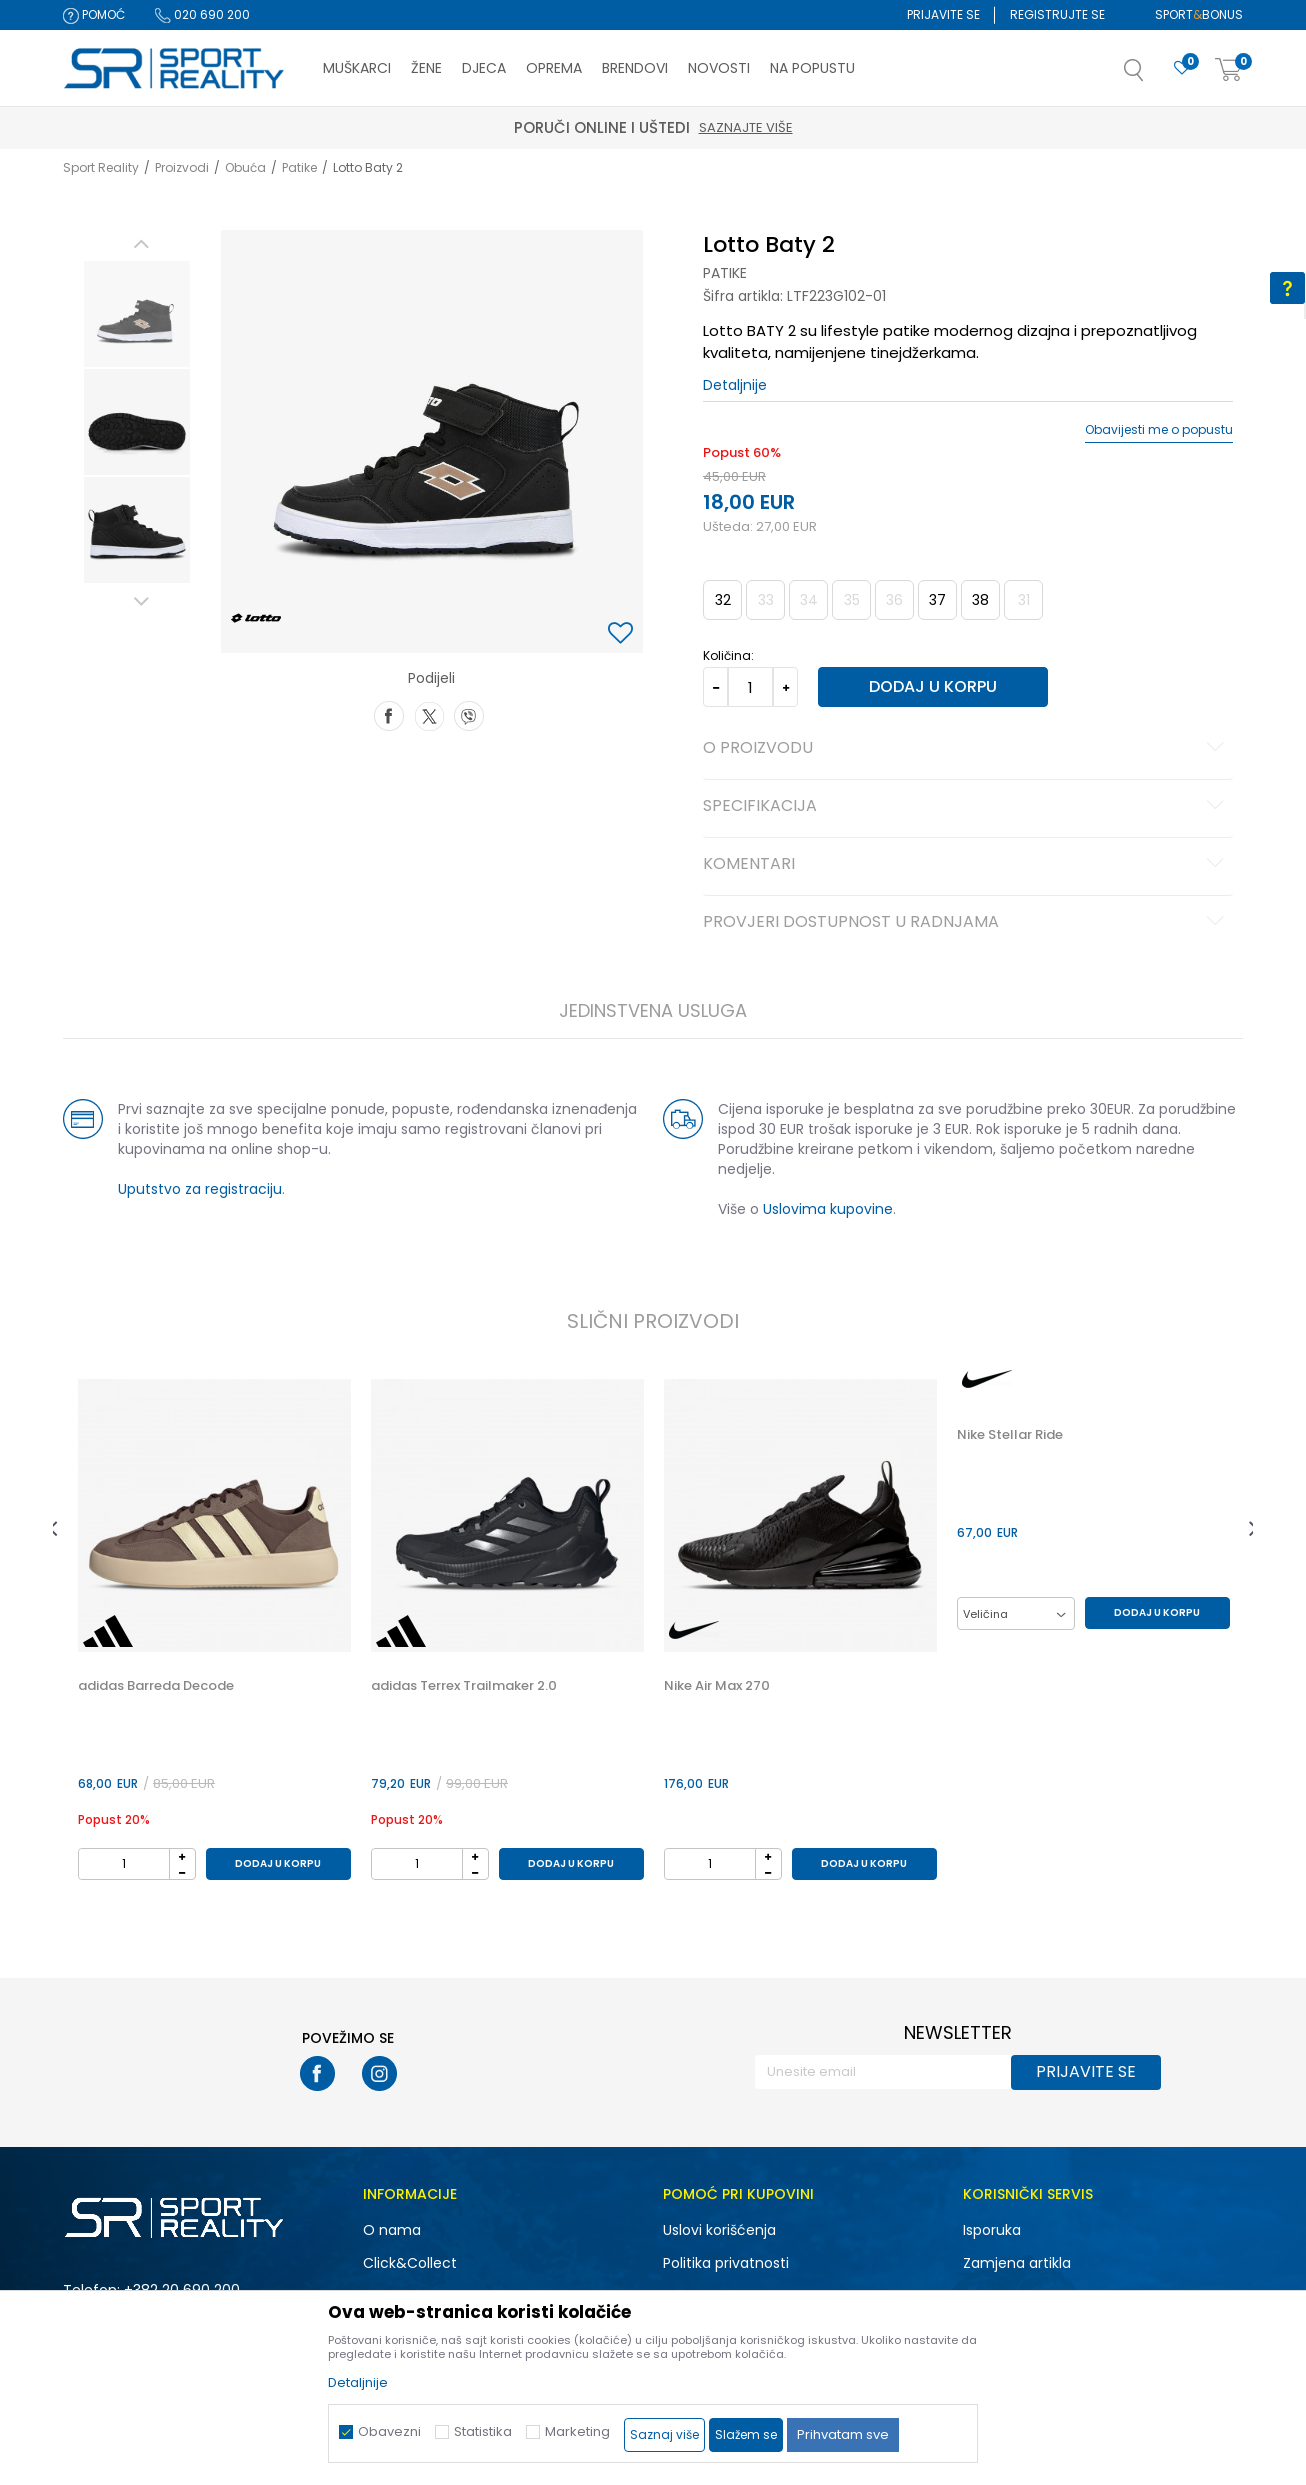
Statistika (483, 2431)
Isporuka (992, 2230)
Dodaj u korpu (933, 686)
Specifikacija (966, 807)
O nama (392, 2230)
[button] (1154, 76)
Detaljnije (735, 385)
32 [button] (723, 600)
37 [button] (937, 600)
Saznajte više (977, 127)
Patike (299, 167)
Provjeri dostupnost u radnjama (966, 923)
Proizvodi (182, 167)
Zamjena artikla (1017, 2263)
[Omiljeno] (1182, 68)
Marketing (577, 2431)
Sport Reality (101, 167)
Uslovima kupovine (828, 1209)
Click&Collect (410, 2263)
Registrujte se (1057, 14)
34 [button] (809, 600)
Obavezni (389, 2431)
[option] (137, 314)
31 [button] (1024, 600)
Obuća (245, 167)
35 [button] (852, 600)
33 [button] (766, 600)
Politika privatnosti (726, 2263)
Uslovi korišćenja (719, 2230)
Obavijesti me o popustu (1159, 430)
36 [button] (894, 600)
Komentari (966, 865)
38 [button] (980, 600)
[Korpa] (1229, 70)
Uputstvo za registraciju (200, 1189)
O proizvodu (966, 749)
